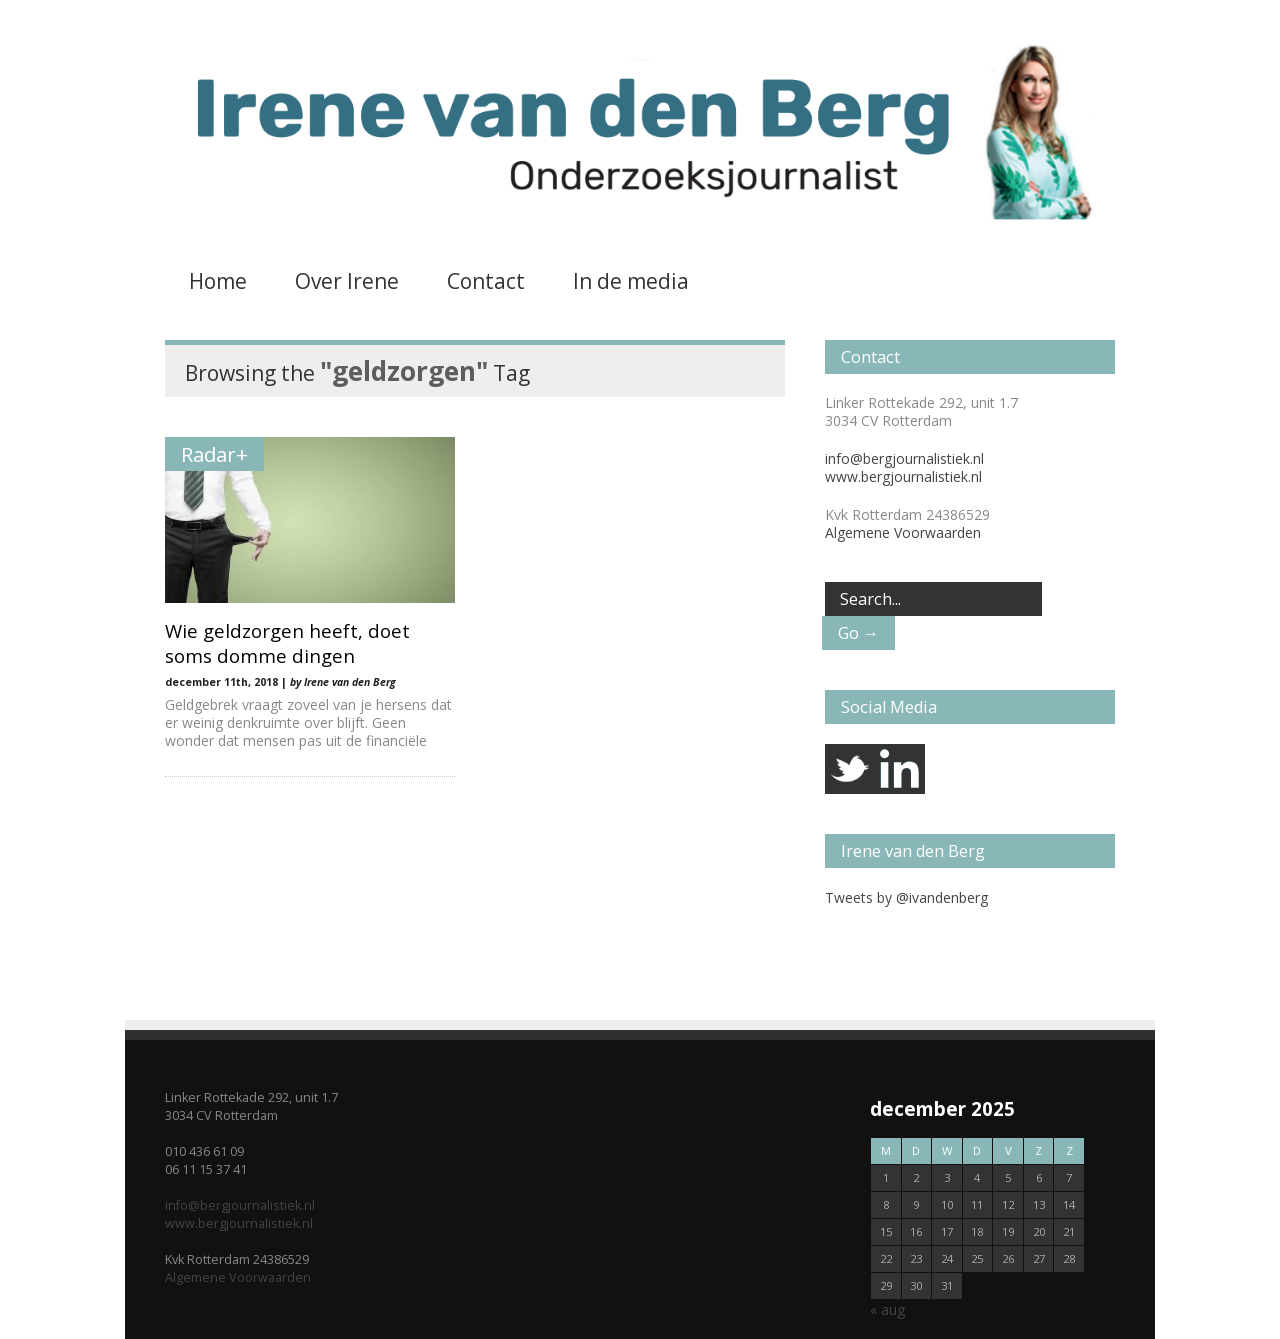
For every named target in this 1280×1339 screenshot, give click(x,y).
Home (218, 281)
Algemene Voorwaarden (903, 532)
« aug (887, 1309)
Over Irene (347, 281)
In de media (631, 281)
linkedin (900, 769)
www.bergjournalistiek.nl (903, 476)
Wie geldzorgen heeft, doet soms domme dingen (287, 643)
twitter (850, 769)
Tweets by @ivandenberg (906, 897)
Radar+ (214, 454)
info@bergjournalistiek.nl (904, 458)
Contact (486, 281)
